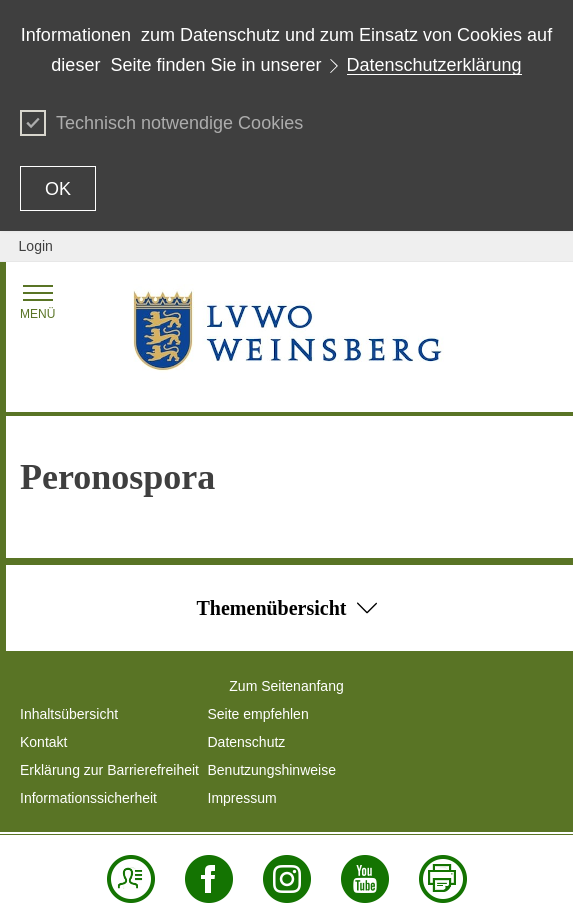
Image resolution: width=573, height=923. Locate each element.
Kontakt (43, 742)
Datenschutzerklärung (434, 65)
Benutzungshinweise (272, 770)
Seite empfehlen (258, 714)
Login (36, 246)
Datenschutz (247, 742)
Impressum (242, 798)
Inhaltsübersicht (69, 714)
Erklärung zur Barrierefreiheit (109, 770)
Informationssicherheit (88, 798)
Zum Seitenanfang (286, 686)
